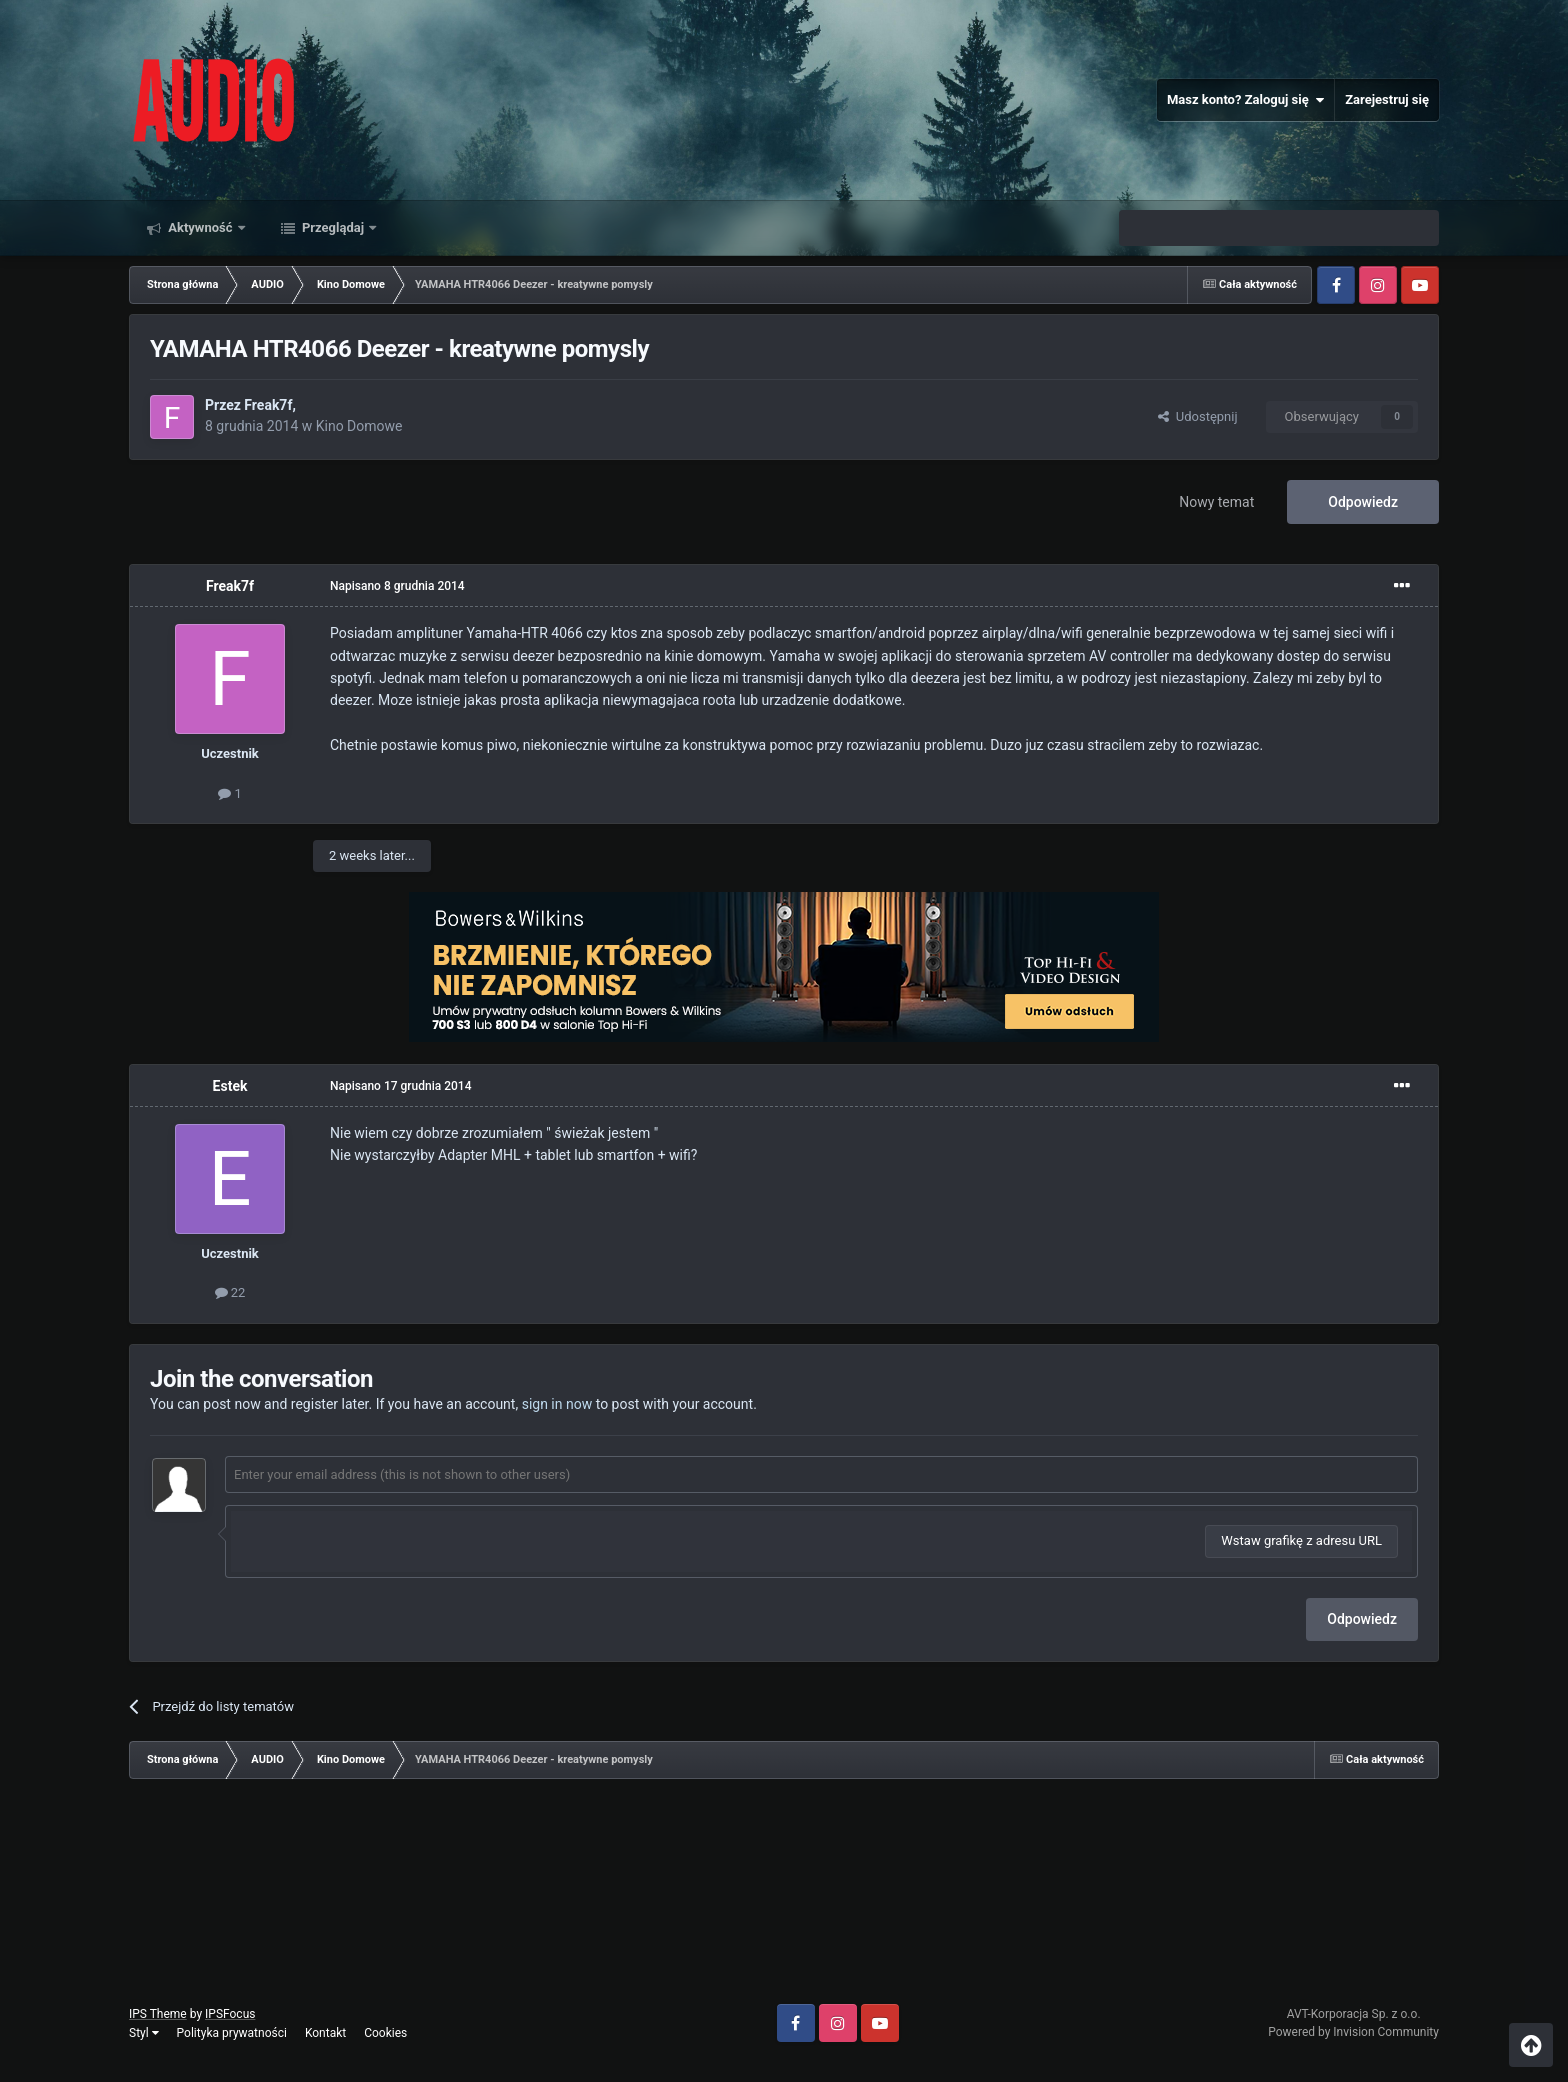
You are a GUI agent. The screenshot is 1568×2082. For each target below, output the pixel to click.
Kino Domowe (359, 426)
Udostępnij (1197, 416)
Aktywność (200, 227)
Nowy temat (1216, 502)
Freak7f (268, 405)
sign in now (557, 1404)
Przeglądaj (333, 227)
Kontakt (325, 2033)
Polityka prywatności (232, 2033)
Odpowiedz (1363, 502)
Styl (144, 2033)
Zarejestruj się (1387, 99)
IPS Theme (158, 2014)
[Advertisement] (784, 1899)
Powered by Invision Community (1353, 2032)
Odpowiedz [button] (1362, 1619)
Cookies (385, 2033)
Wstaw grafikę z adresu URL (1301, 1540)
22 (230, 1292)
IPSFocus (230, 2014)
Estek (230, 1086)
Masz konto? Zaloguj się (1245, 100)
